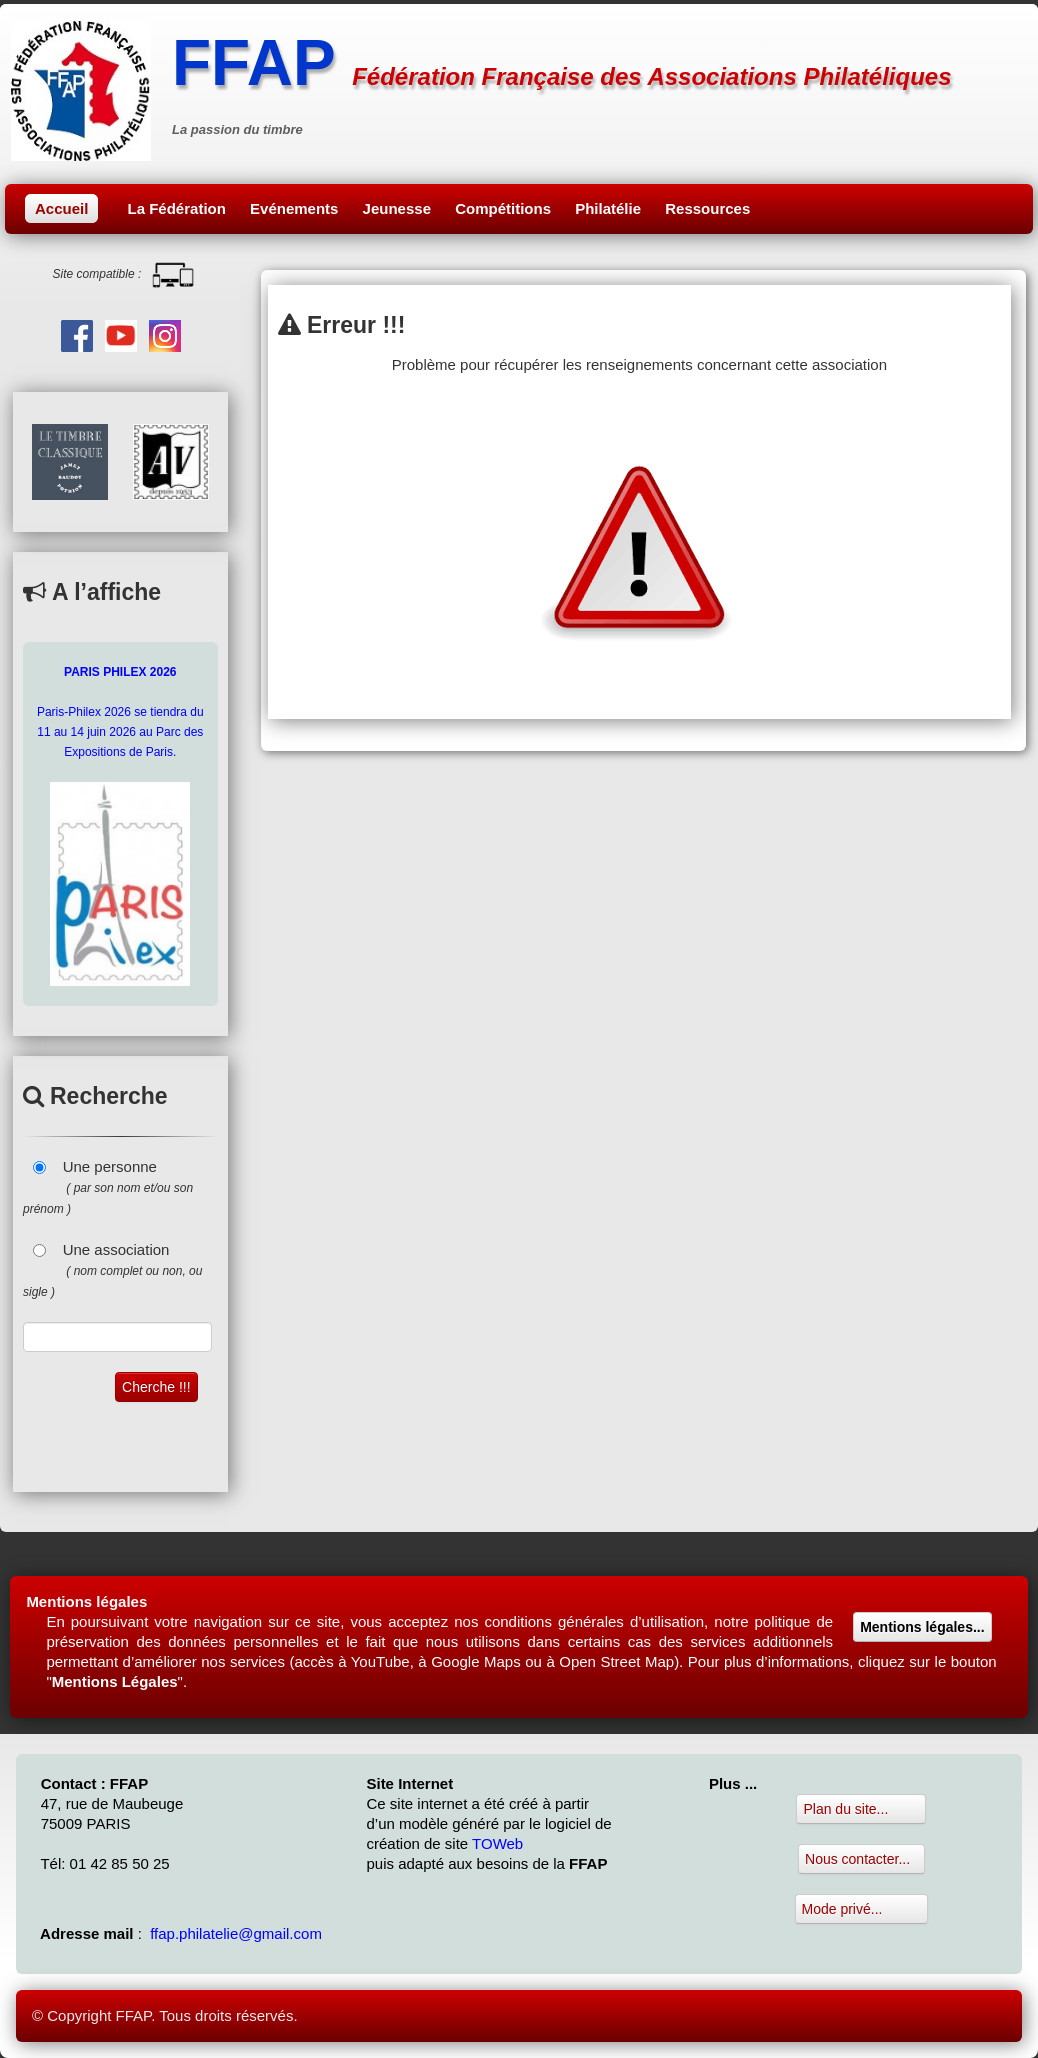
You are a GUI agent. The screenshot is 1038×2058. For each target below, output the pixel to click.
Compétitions (503, 208)
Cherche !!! (156, 1387)
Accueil (61, 208)
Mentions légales (86, 1601)
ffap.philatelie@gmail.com (236, 1933)
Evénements (294, 208)
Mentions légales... (922, 1627)
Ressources (707, 208)
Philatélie (608, 208)
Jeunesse (397, 208)
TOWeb (497, 1843)
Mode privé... (862, 1909)
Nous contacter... (861, 1859)
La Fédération (177, 208)
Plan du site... (861, 1809)
